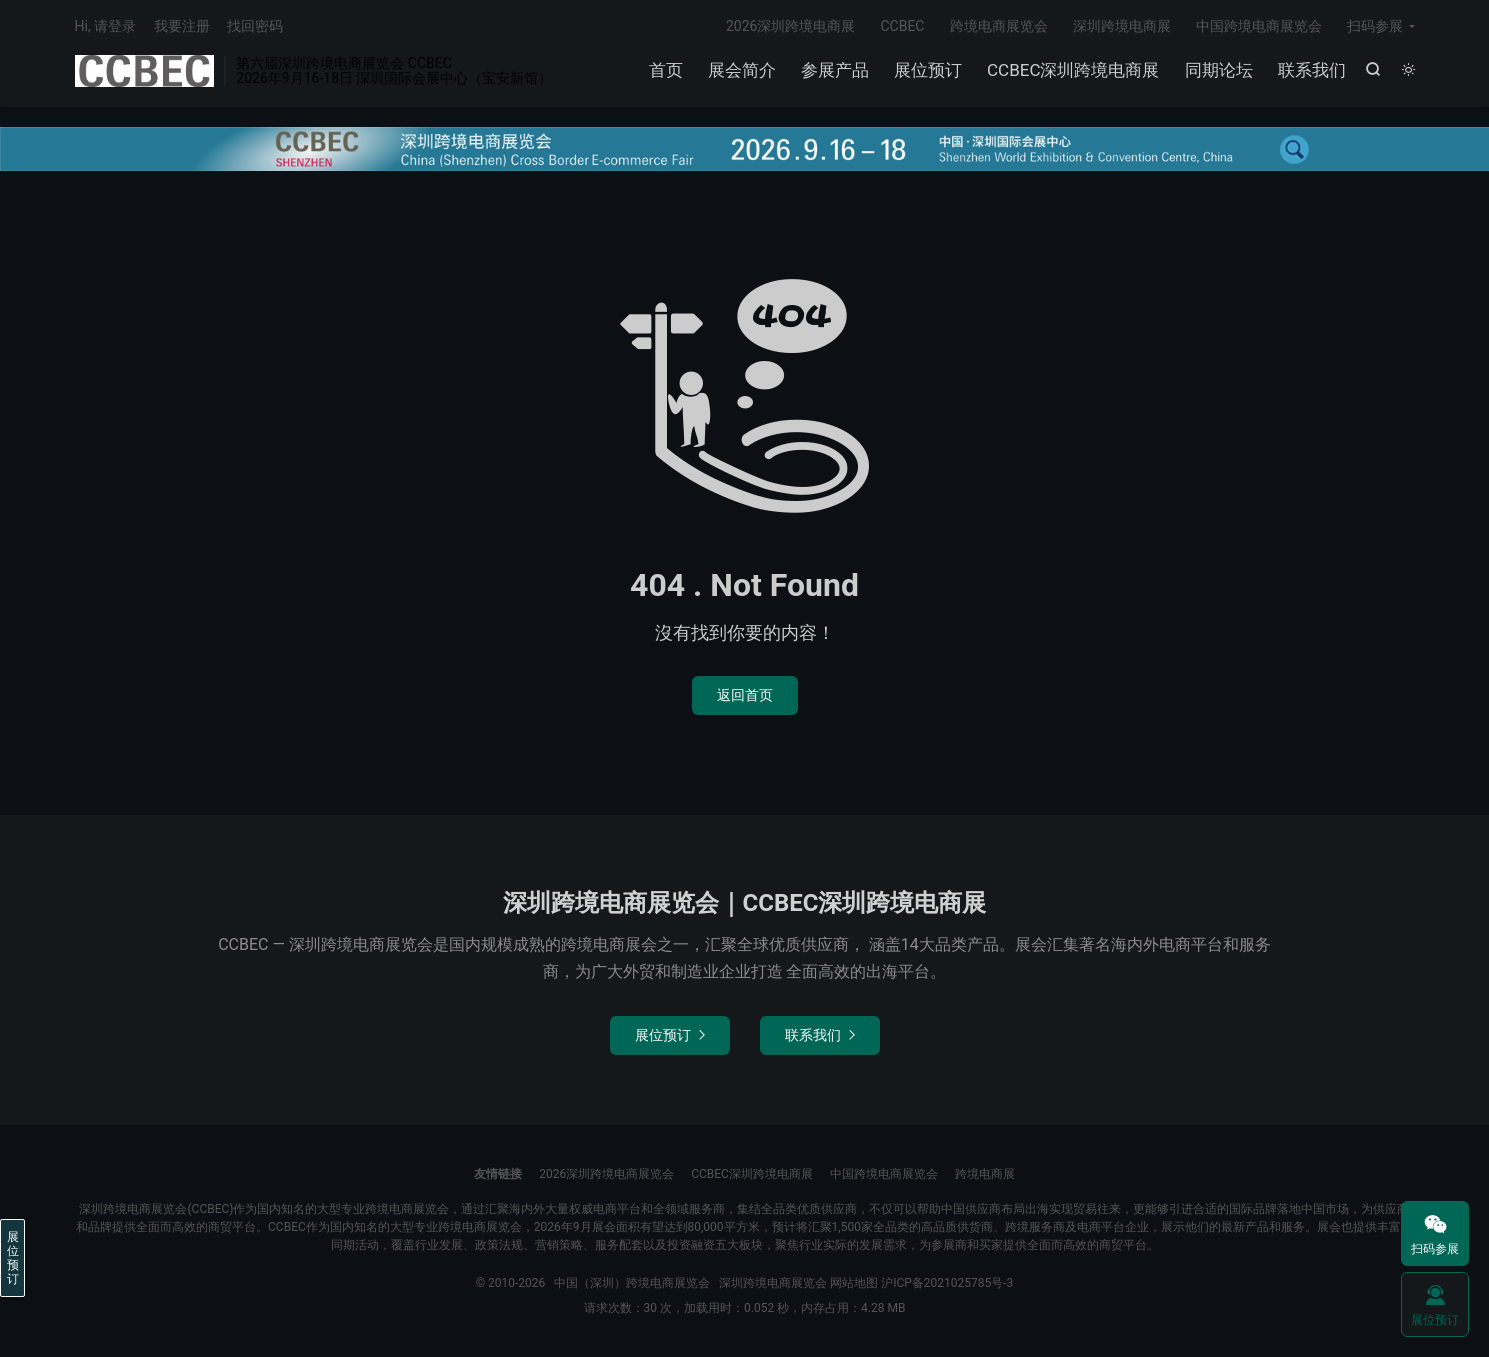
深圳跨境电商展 (1122, 26)
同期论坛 (1219, 70)
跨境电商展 (985, 1174)
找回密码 (255, 26)
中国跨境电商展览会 (1259, 26)
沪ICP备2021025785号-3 (947, 1283)
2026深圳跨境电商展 (790, 26)
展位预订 (928, 70)
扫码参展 (1375, 26)
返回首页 (745, 695)
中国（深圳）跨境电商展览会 (145, 71)
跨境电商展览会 (999, 26)
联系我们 (1312, 70)
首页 (666, 70)
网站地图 (854, 1283)
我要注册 (182, 26)
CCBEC (902, 26)
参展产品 (835, 70)
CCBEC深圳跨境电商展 (1073, 70)
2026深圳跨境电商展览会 (606, 1174)
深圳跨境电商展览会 (773, 1283)
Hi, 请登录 (106, 26)
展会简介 (742, 70)
